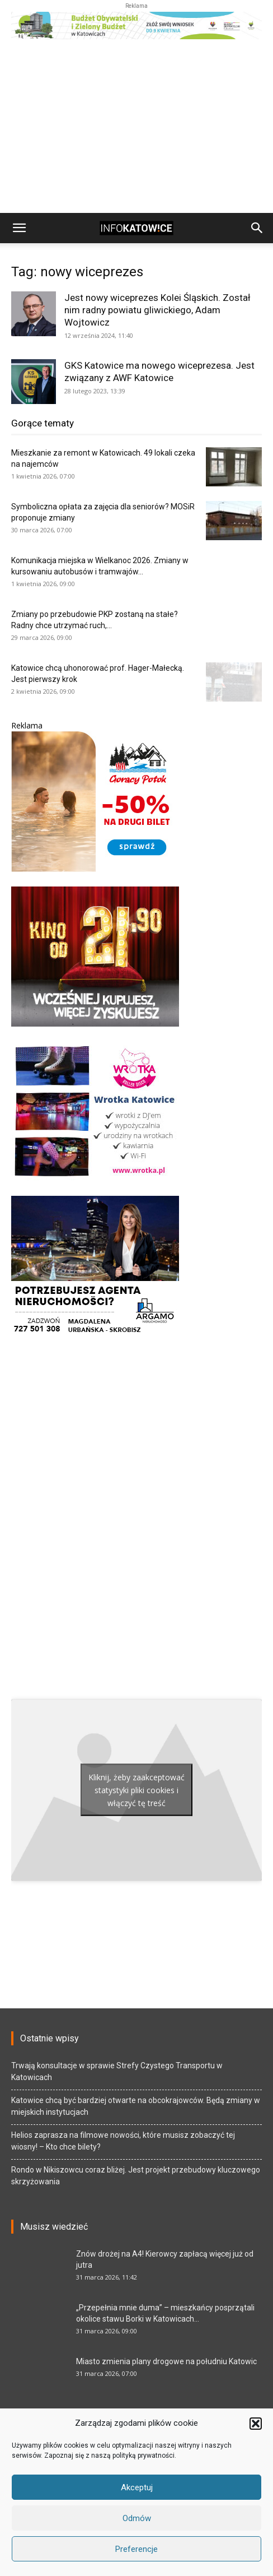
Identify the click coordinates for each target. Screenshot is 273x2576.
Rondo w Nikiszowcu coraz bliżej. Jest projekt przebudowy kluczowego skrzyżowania (135, 2175)
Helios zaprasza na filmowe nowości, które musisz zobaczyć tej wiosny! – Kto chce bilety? (123, 2141)
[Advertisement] (136, 128)
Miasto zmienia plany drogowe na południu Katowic (166, 2361)
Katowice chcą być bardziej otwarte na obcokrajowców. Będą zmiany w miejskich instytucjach (135, 2106)
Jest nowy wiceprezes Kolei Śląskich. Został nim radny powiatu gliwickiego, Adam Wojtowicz (157, 310)
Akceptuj (137, 2487)
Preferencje (136, 2549)
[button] (255, 2423)
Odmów (137, 2518)
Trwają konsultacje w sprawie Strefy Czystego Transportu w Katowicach (117, 2071)
